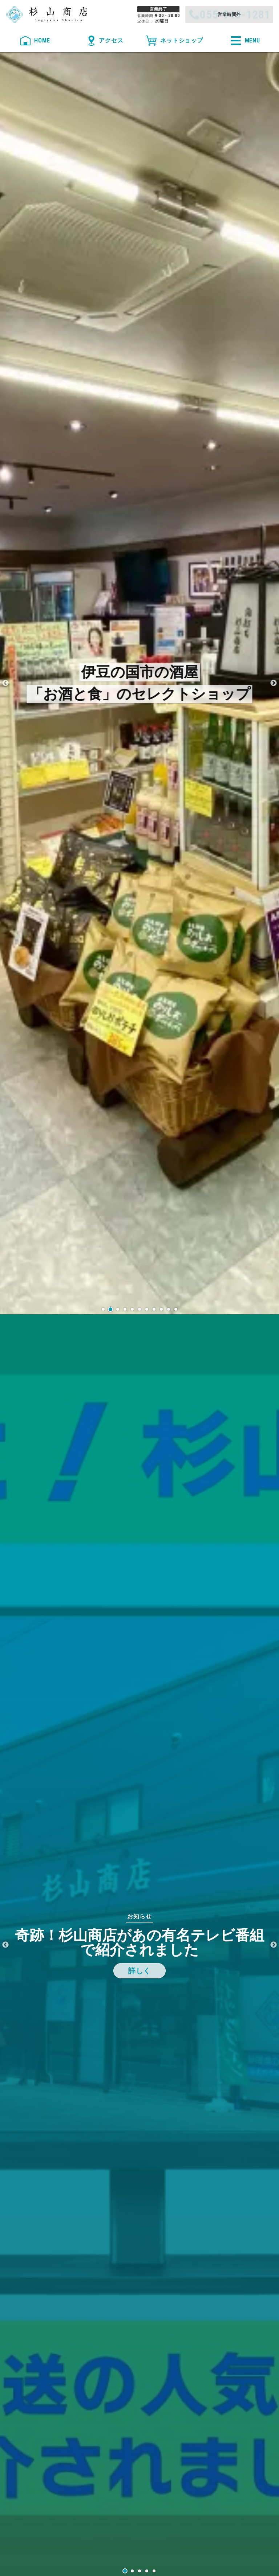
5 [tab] (154, 2571)
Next (273, 683)
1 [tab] (125, 2571)
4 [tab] (146, 2571)
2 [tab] (132, 2571)
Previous (5, 683)
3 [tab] (139, 2571)
